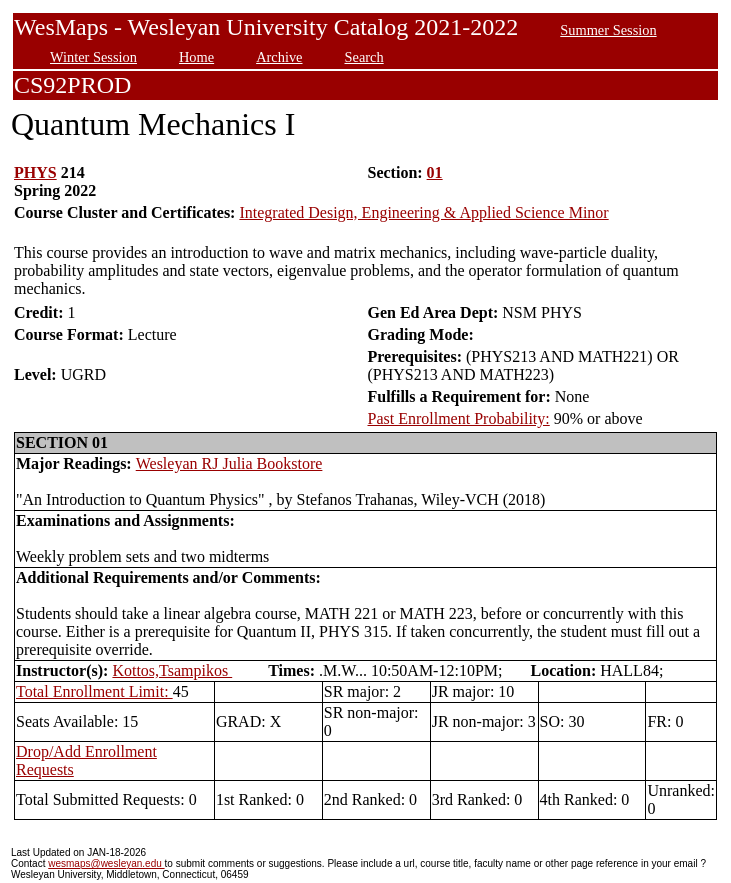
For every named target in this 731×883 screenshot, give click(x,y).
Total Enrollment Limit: (94, 691)
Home (196, 57)
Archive (279, 57)
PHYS (35, 172)
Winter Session (93, 57)
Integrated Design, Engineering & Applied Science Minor (423, 212)
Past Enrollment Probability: (459, 418)
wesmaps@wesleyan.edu (106, 863)
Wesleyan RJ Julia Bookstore (229, 463)
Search (364, 57)
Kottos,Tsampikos (172, 670)
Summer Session (608, 30)
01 (435, 172)
